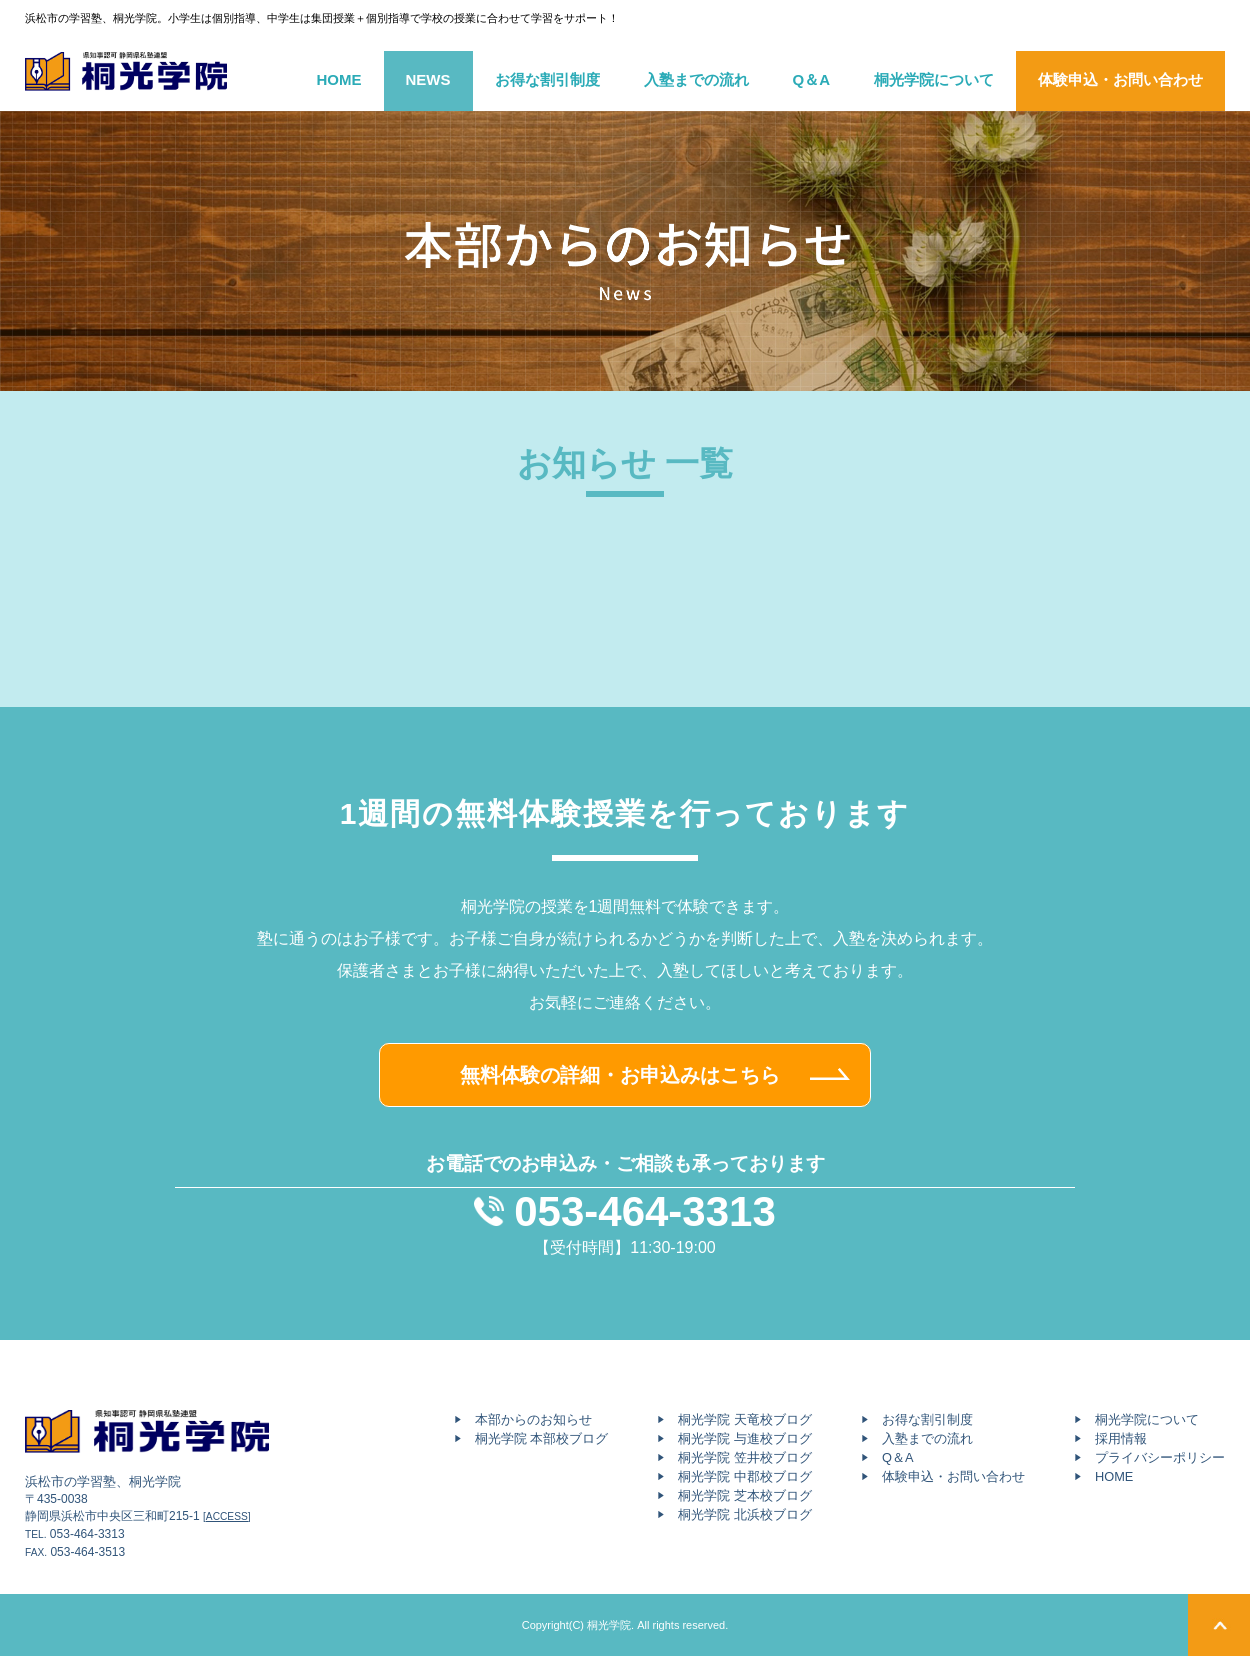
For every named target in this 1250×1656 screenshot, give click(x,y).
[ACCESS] (227, 1516)
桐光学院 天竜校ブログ (745, 1419)
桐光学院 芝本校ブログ (745, 1495)
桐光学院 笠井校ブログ (745, 1457)
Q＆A (812, 79)
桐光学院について (934, 79)
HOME (339, 79)
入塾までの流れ (696, 79)
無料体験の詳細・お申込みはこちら (620, 1075)
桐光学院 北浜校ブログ (745, 1514)
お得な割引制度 (547, 79)
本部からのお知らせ (533, 1419)
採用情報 (1121, 1438)
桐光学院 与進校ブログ (745, 1438)
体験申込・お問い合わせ (1120, 79)
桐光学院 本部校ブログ (542, 1438)
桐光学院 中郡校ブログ (745, 1476)
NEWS (428, 79)
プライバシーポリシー (1160, 1457)
